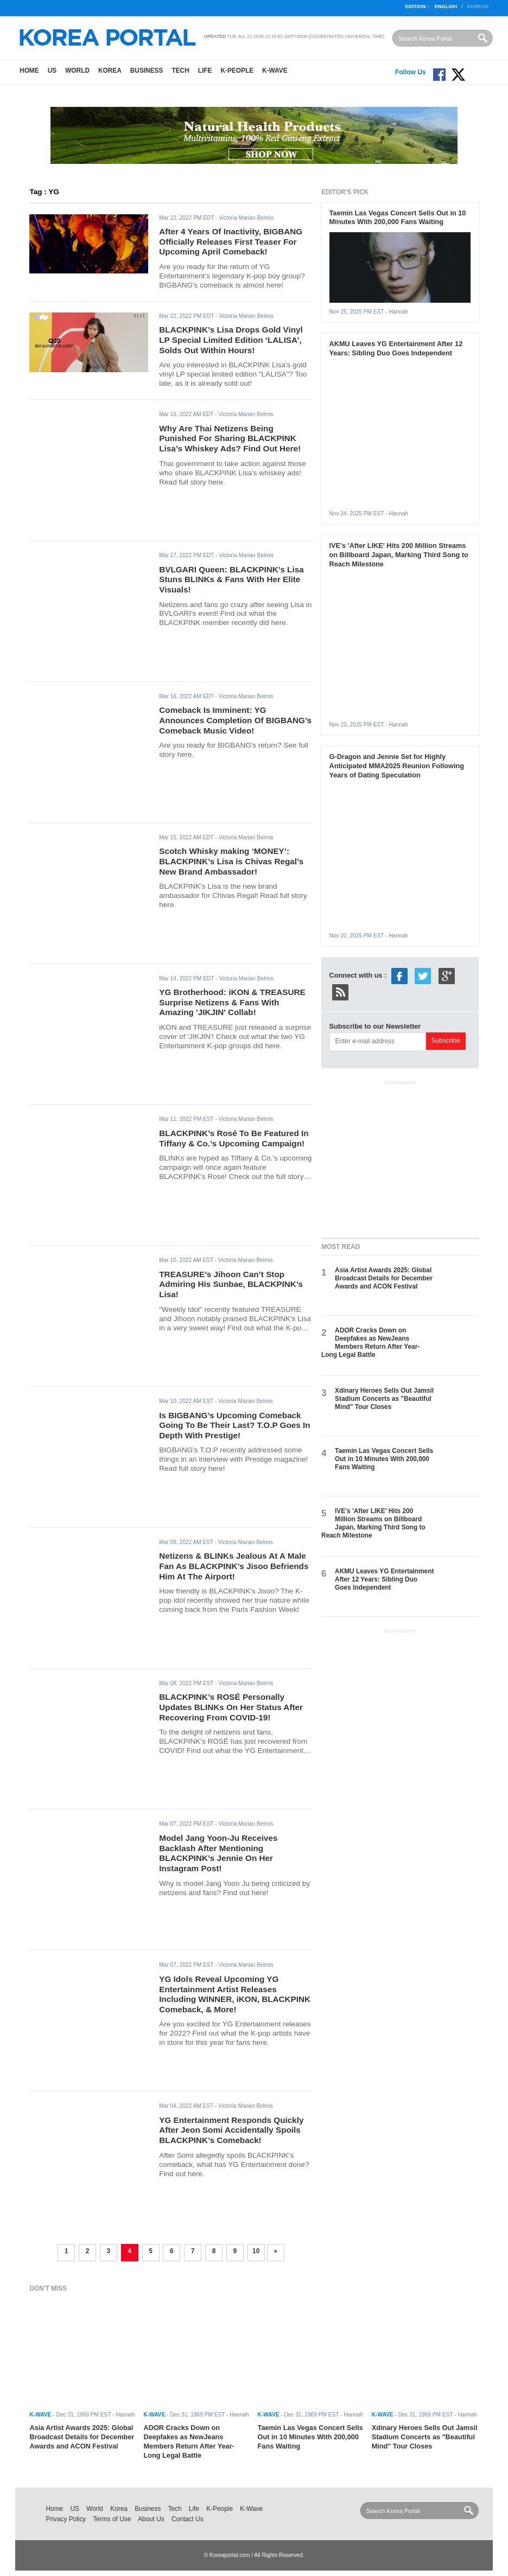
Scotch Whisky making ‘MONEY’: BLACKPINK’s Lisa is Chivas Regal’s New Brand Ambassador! (231, 861)
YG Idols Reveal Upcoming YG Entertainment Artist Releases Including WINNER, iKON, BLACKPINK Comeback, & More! (234, 1994)
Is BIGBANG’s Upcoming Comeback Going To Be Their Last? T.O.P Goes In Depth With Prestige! (234, 1425)
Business (146, 70)
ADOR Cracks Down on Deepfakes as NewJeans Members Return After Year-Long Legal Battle (370, 1343)
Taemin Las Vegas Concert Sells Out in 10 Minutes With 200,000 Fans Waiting (397, 217)
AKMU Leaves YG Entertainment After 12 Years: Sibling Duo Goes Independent (396, 348)
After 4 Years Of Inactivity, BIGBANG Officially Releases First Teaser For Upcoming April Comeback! (230, 241)
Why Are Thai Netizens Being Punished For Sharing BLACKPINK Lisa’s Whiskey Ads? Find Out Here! (230, 438)
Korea (110, 70)
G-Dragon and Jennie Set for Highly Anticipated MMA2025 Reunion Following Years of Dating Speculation (396, 766)
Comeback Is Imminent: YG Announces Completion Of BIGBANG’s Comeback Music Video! (235, 720)
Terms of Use (112, 2519)
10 (255, 2251)
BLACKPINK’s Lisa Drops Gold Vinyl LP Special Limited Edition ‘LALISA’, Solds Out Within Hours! (230, 339)
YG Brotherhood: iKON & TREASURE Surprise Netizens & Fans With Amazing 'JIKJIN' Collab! (232, 1002)
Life (205, 70)
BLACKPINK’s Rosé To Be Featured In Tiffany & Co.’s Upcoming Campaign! (233, 1138)
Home (29, 70)
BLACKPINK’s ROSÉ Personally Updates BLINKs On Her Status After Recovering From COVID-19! (231, 1706)
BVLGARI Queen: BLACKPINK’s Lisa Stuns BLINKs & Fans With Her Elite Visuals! (231, 579)
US (52, 70)
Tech (180, 70)
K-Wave (275, 70)
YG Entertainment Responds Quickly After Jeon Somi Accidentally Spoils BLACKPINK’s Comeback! (231, 2130)
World (77, 70)
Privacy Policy (66, 2519)
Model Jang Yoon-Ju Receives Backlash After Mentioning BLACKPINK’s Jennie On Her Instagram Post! (218, 1853)
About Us (151, 2519)
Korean (477, 6)
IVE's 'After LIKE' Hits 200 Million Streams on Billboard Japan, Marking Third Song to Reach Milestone (398, 554)
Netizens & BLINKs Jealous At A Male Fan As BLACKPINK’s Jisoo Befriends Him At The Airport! (233, 1565)
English (446, 6)
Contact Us (188, 2519)
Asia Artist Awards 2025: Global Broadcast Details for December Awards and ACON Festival (384, 1278)
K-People (236, 70)
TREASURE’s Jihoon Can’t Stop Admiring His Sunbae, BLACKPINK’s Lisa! (231, 1284)
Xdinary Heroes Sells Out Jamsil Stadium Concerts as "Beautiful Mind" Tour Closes (384, 1399)
